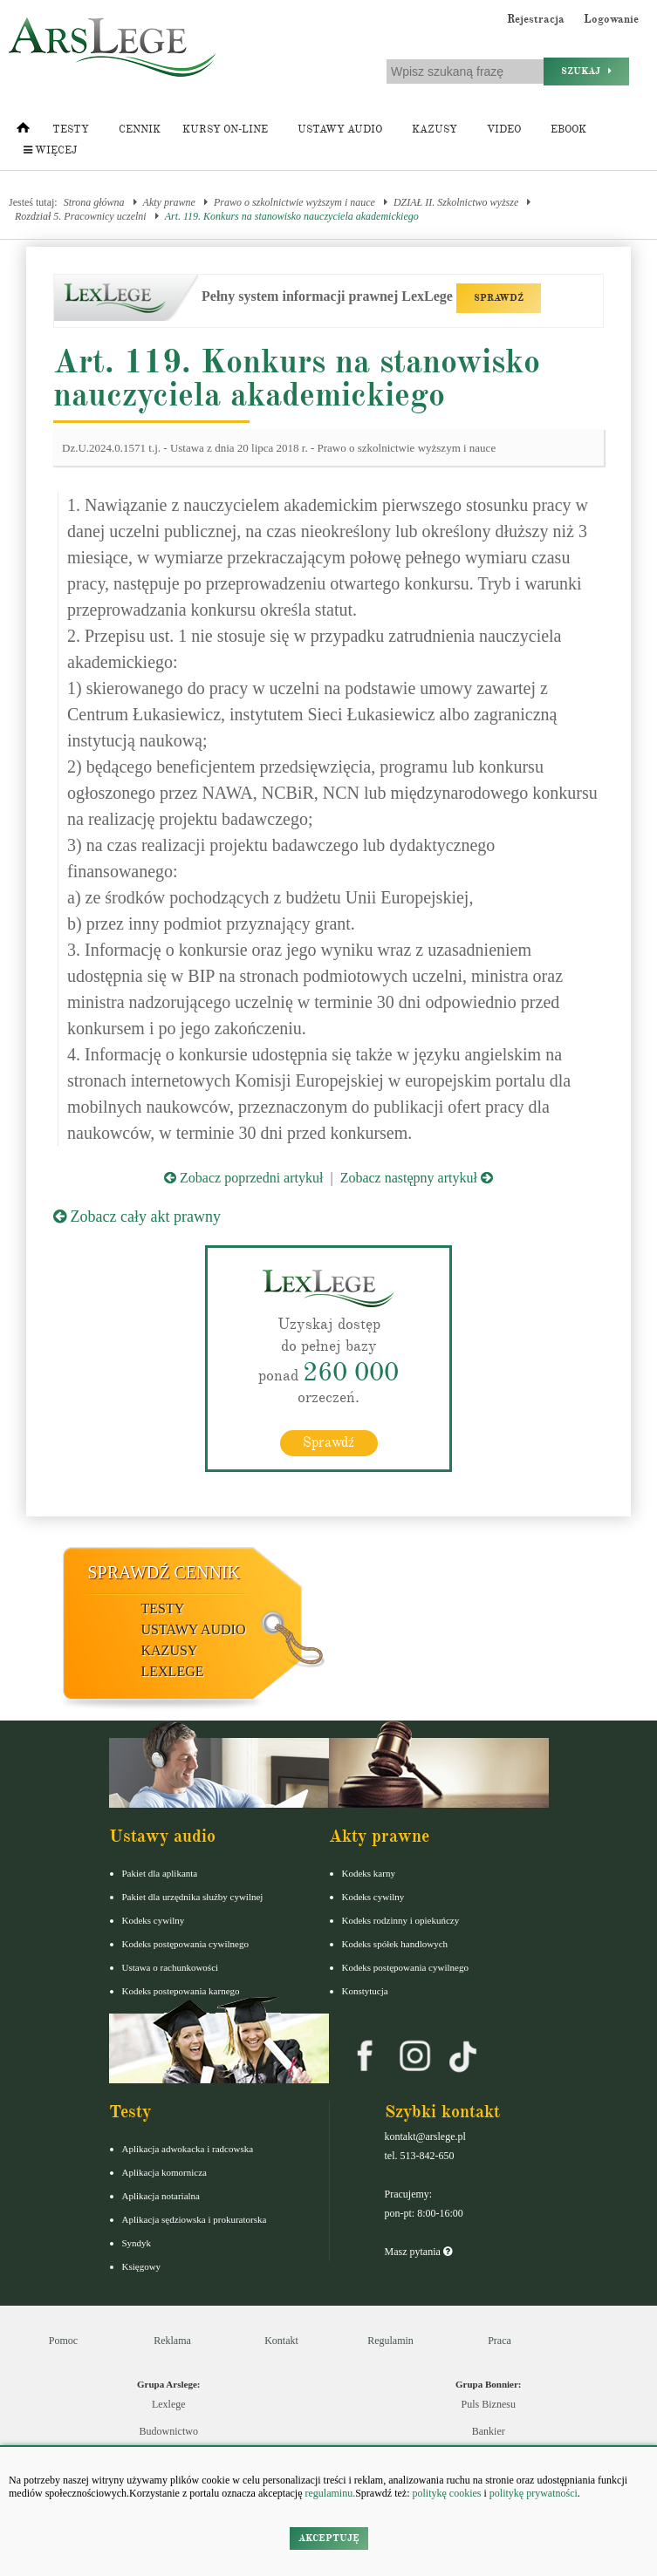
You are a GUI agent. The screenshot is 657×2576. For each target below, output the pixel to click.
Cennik (140, 129)
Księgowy (141, 2265)
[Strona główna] (23, 132)
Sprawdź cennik (164, 1571)
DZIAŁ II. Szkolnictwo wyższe (456, 202)
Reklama (172, 2340)
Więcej (50, 150)
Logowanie (611, 19)
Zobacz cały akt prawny (137, 1216)
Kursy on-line (225, 129)
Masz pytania (418, 2251)
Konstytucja (365, 1990)
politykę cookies (446, 2493)
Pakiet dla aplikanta (160, 1872)
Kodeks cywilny (153, 1919)
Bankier (488, 2430)
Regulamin (390, 2340)
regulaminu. (329, 2493)
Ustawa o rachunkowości (170, 1966)
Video (504, 129)
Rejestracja (536, 19)
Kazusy (434, 129)
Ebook (568, 129)
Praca (499, 2340)
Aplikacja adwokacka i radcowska (188, 2148)
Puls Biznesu (489, 2403)
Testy (70, 129)
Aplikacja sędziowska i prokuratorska (194, 2218)
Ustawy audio (340, 129)
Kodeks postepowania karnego (181, 1990)
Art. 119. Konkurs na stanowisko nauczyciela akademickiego (292, 216)
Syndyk (137, 2242)
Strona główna (94, 202)
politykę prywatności (533, 2493)
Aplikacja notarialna (161, 2195)
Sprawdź (328, 1441)
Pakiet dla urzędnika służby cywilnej (192, 1896)
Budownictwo (169, 2430)
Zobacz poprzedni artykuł (243, 1177)
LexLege (172, 1670)
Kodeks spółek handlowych (395, 1943)
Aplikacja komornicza (164, 2171)
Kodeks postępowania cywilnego (185, 1943)
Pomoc (63, 2340)
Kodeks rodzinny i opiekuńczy (401, 1919)
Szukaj (586, 71)
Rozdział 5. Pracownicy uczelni (81, 216)
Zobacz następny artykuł (416, 1177)
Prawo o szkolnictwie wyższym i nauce (294, 202)
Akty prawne (169, 202)
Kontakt (281, 2340)
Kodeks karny (368, 1872)
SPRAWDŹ (499, 297)
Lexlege (169, 2403)
